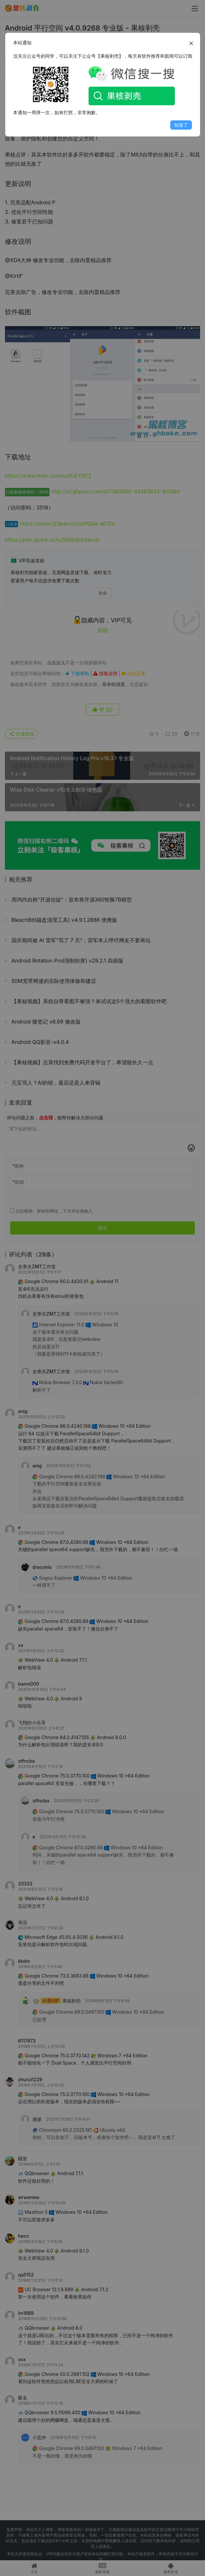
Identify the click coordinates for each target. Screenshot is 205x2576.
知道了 (181, 125)
